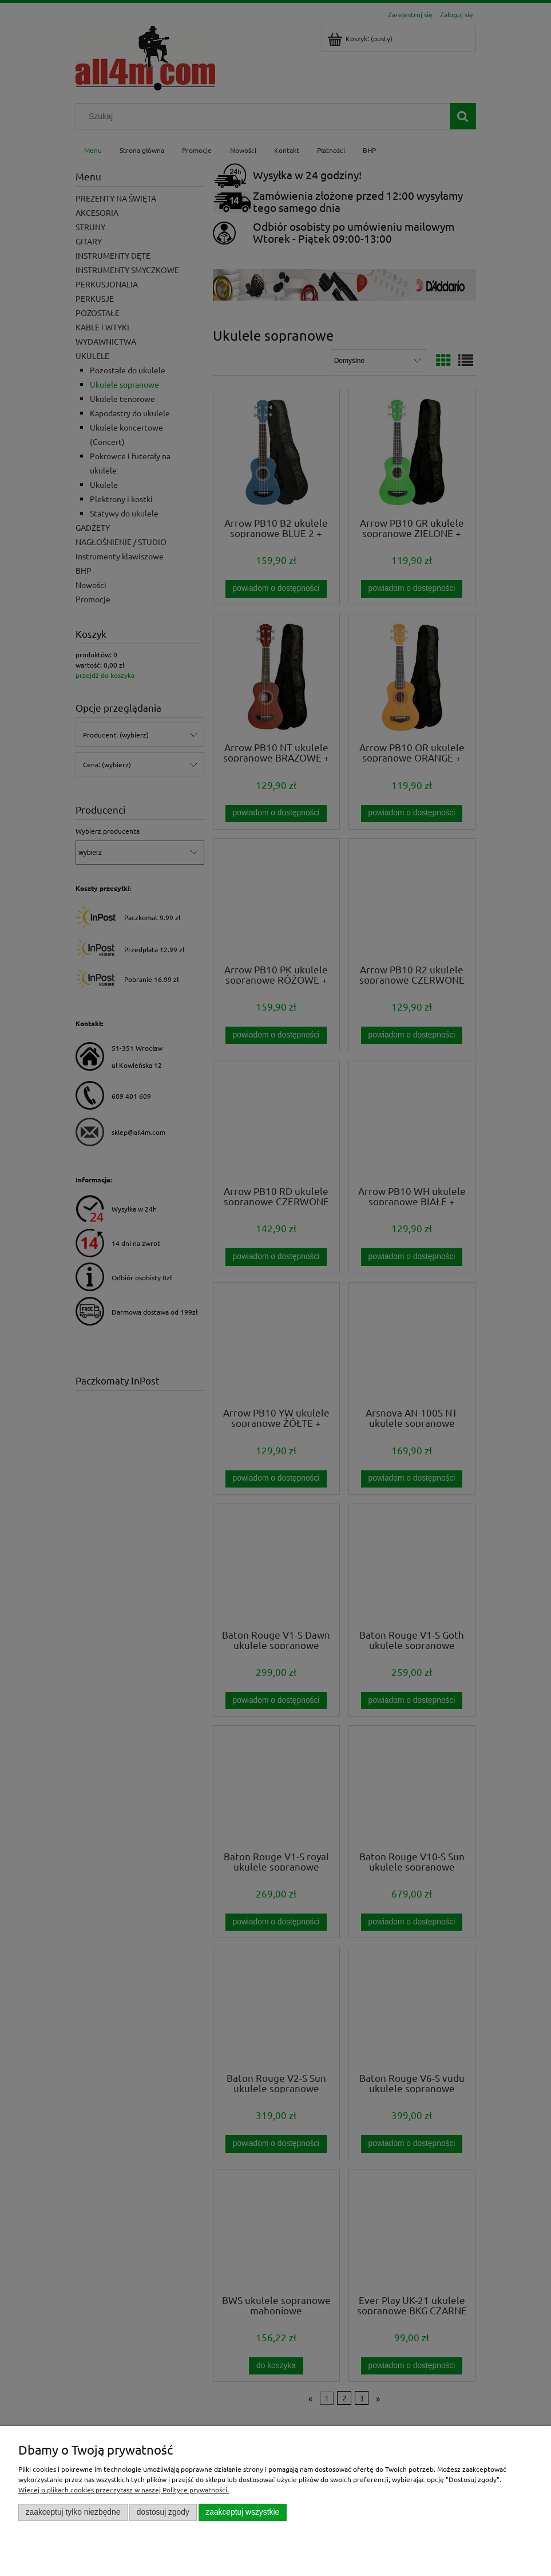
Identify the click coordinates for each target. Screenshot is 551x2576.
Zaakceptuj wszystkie (242, 2512)
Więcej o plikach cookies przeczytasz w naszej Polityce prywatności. (123, 2489)
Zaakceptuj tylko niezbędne (73, 2512)
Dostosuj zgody (163, 2512)
